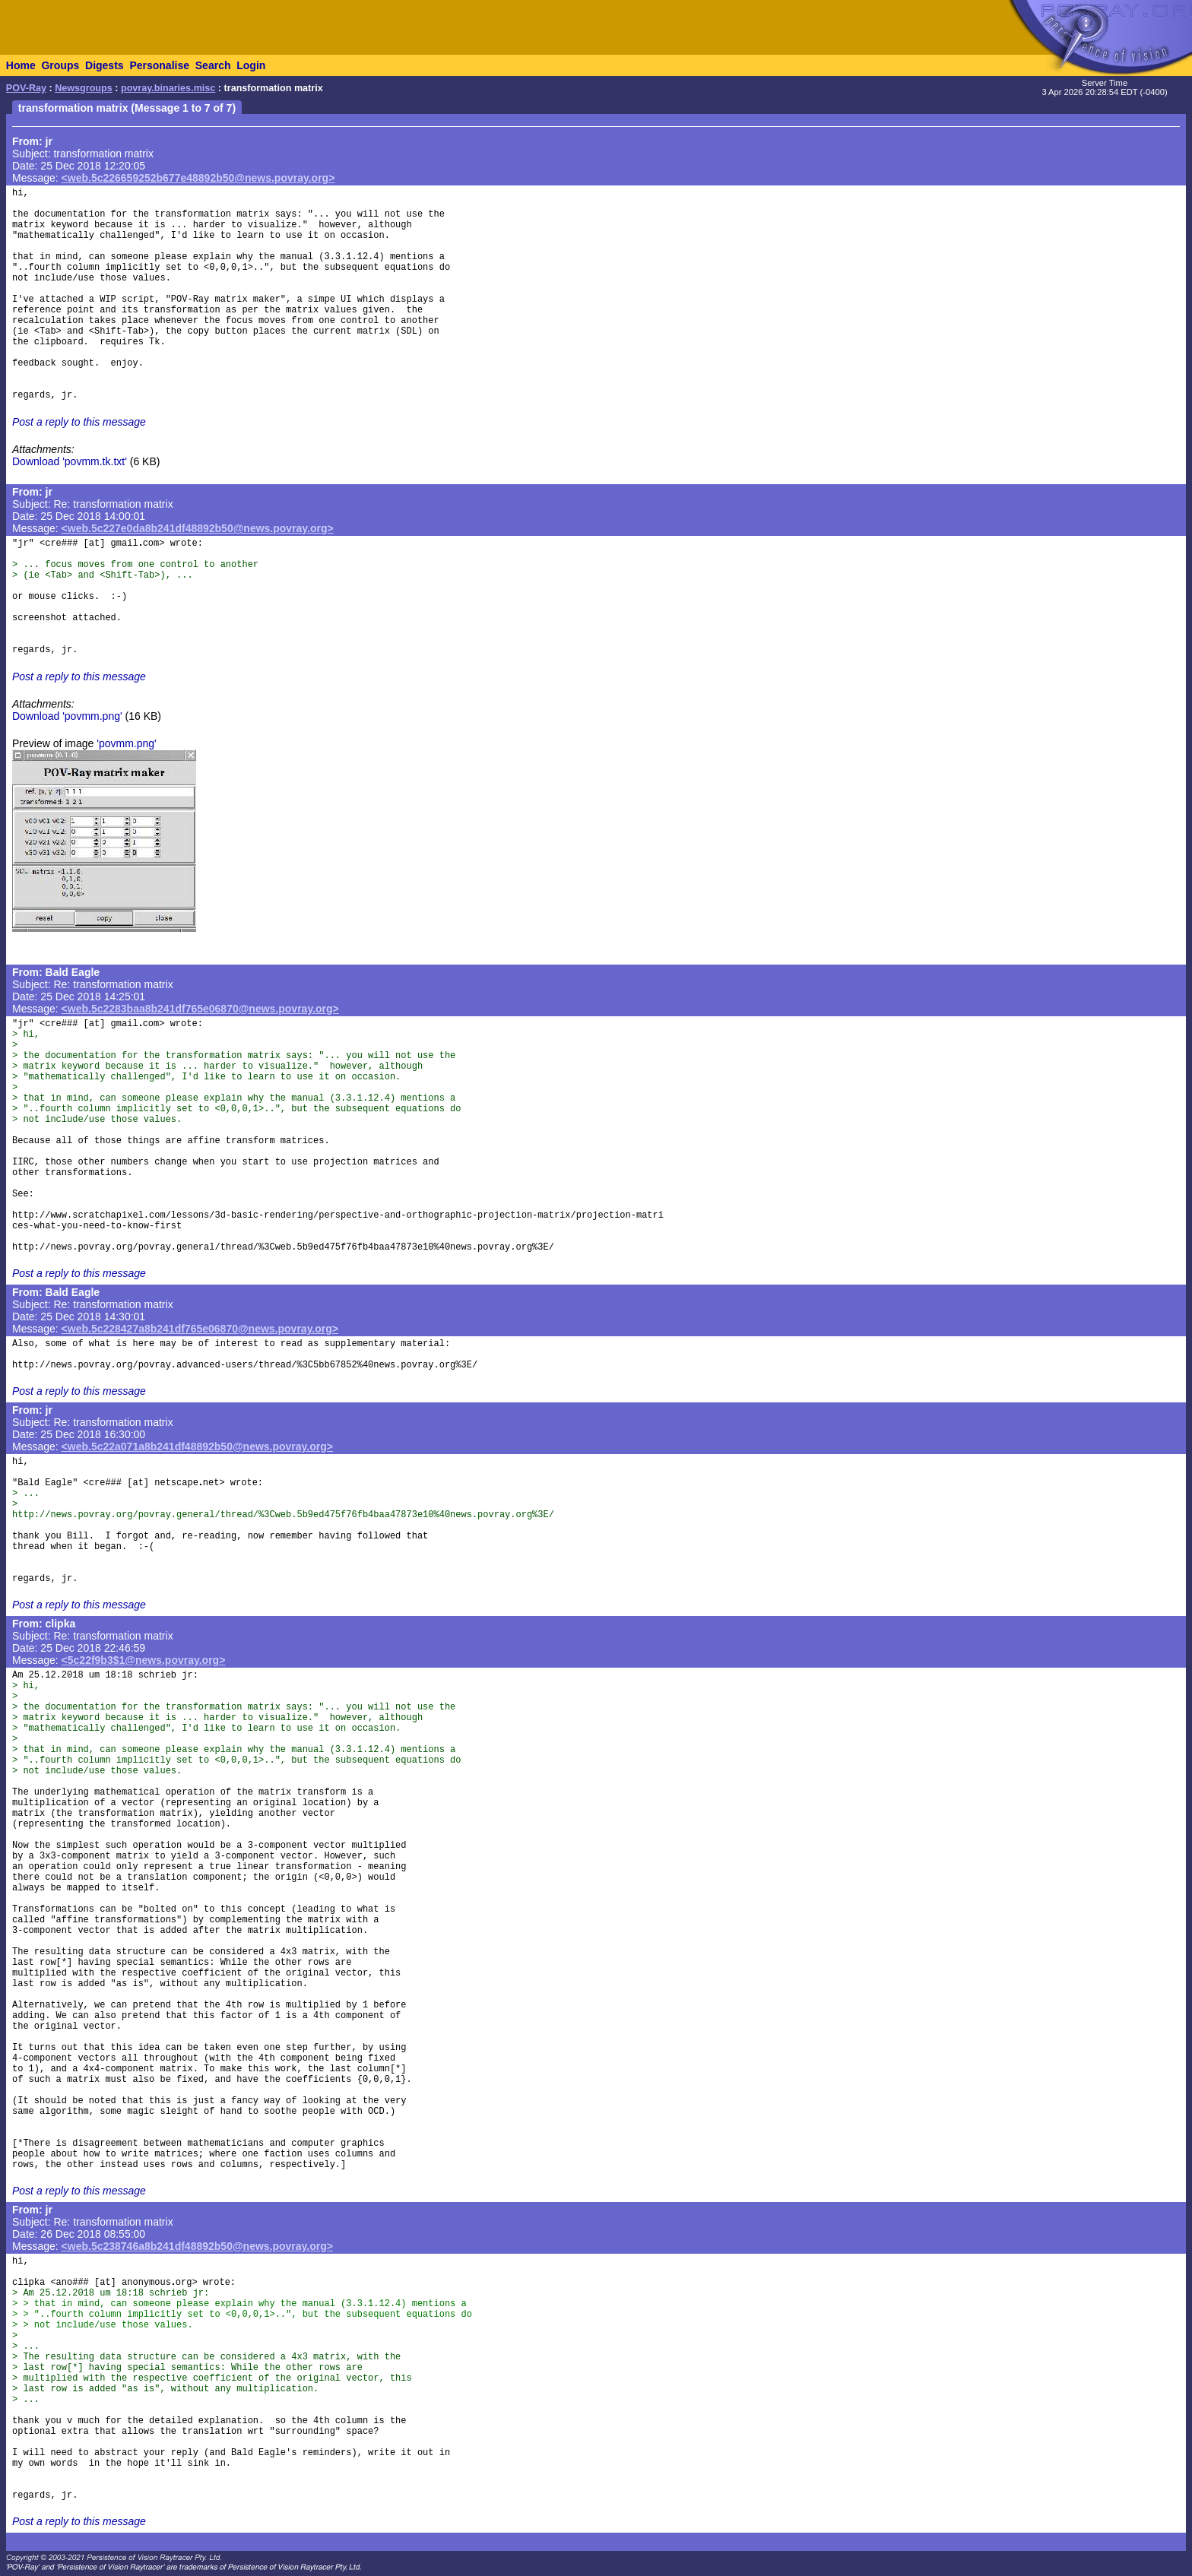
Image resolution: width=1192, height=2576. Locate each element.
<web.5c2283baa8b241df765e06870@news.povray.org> (200, 1009)
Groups (60, 65)
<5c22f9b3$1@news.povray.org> (144, 1660)
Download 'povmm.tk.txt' (69, 461)
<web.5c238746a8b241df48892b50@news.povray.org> (197, 2246)
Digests (104, 65)
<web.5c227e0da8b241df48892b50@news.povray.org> (198, 528)
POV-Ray (26, 88)
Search (213, 65)
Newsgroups (84, 88)
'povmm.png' (127, 743)
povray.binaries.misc (168, 88)
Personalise (159, 65)
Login (250, 65)
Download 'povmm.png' (67, 716)
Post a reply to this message (79, 422)
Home (21, 65)
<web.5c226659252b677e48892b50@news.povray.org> (198, 178)
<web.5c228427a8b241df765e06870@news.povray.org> (200, 1329)
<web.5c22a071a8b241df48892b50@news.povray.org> (197, 1446)
